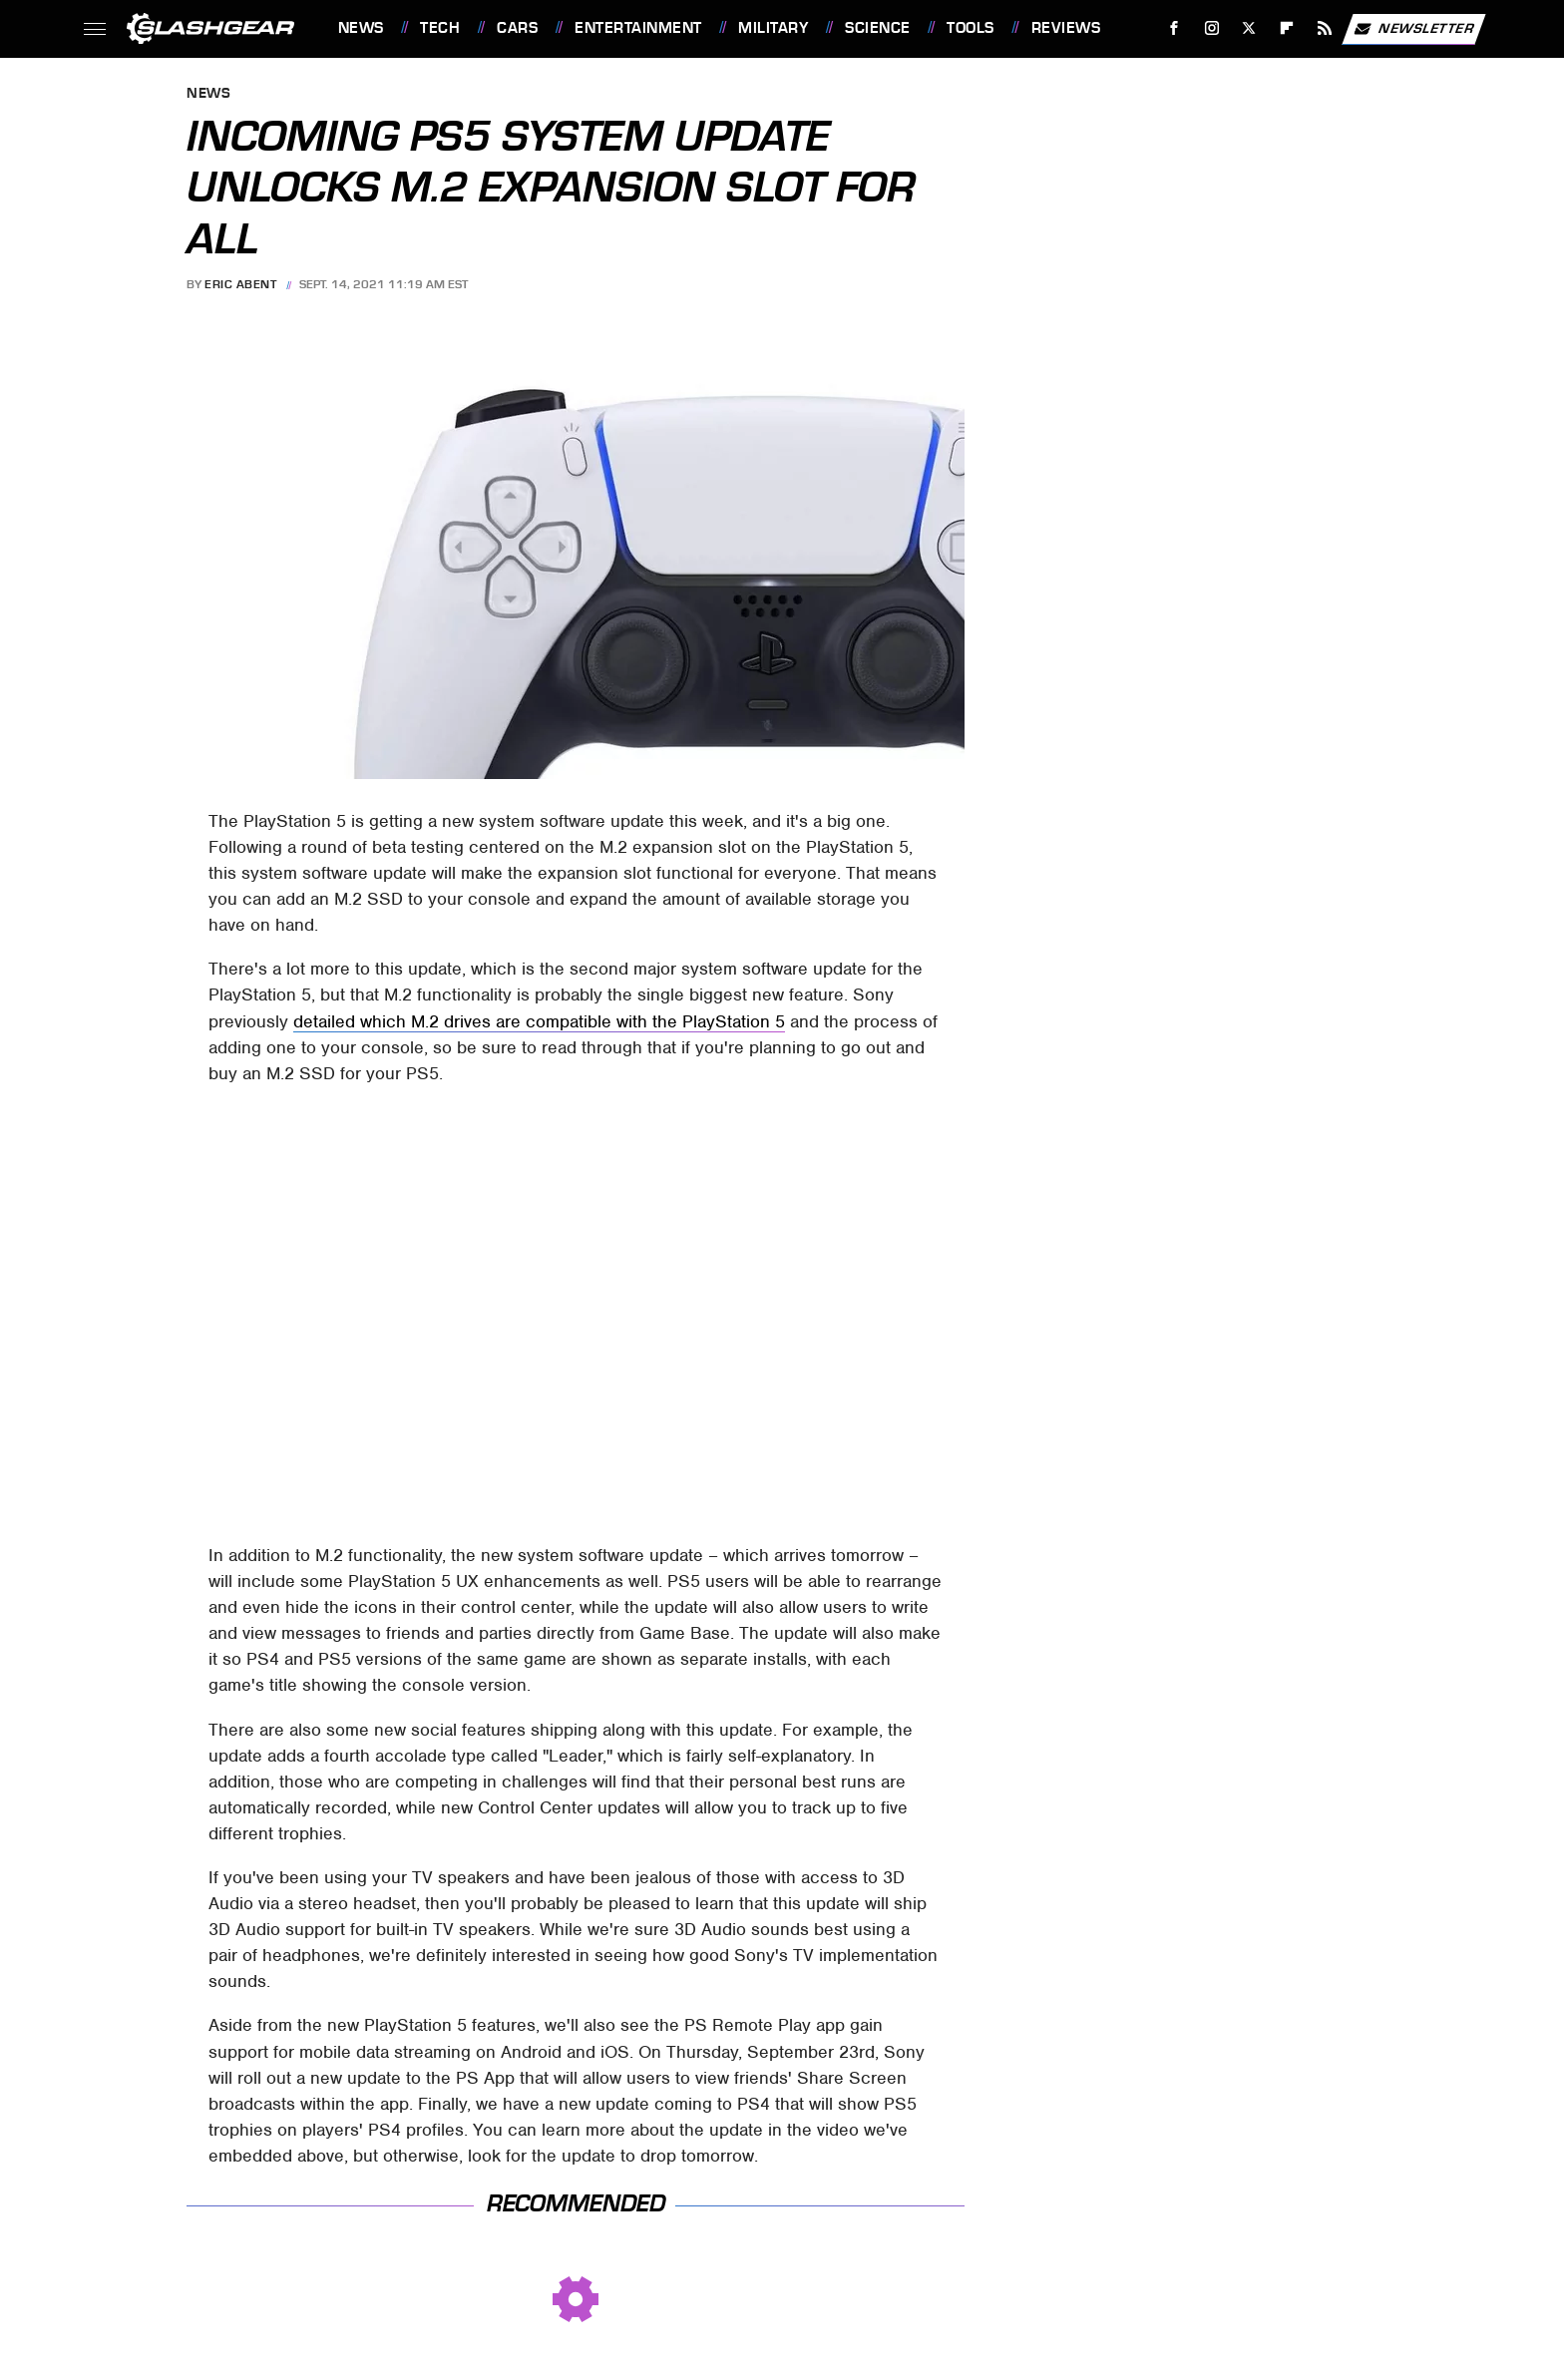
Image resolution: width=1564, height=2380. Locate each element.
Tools (970, 28)
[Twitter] (1249, 28)
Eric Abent (240, 284)
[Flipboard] (1287, 28)
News (361, 28)
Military (773, 28)
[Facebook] (1173, 28)
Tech (440, 28)
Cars (517, 28)
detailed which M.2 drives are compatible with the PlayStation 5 (539, 1021)
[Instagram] (1211, 28)
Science (878, 28)
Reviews (1066, 28)
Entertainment (638, 28)
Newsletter (1413, 29)
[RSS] (1324, 28)
